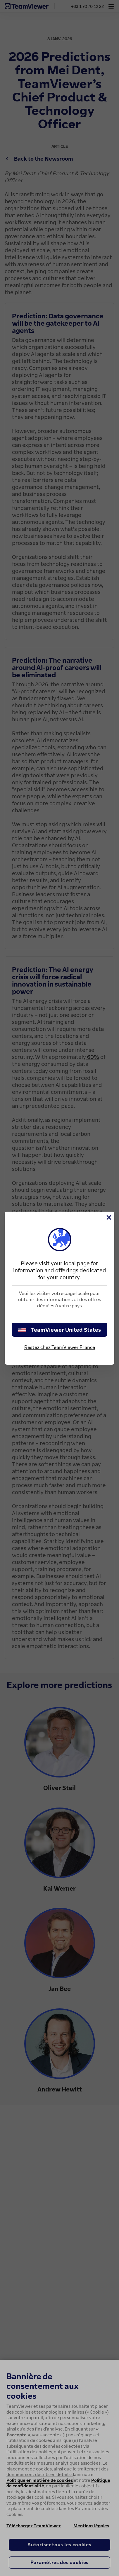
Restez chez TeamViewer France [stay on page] (59, 1347)
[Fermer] (108, 1217)
